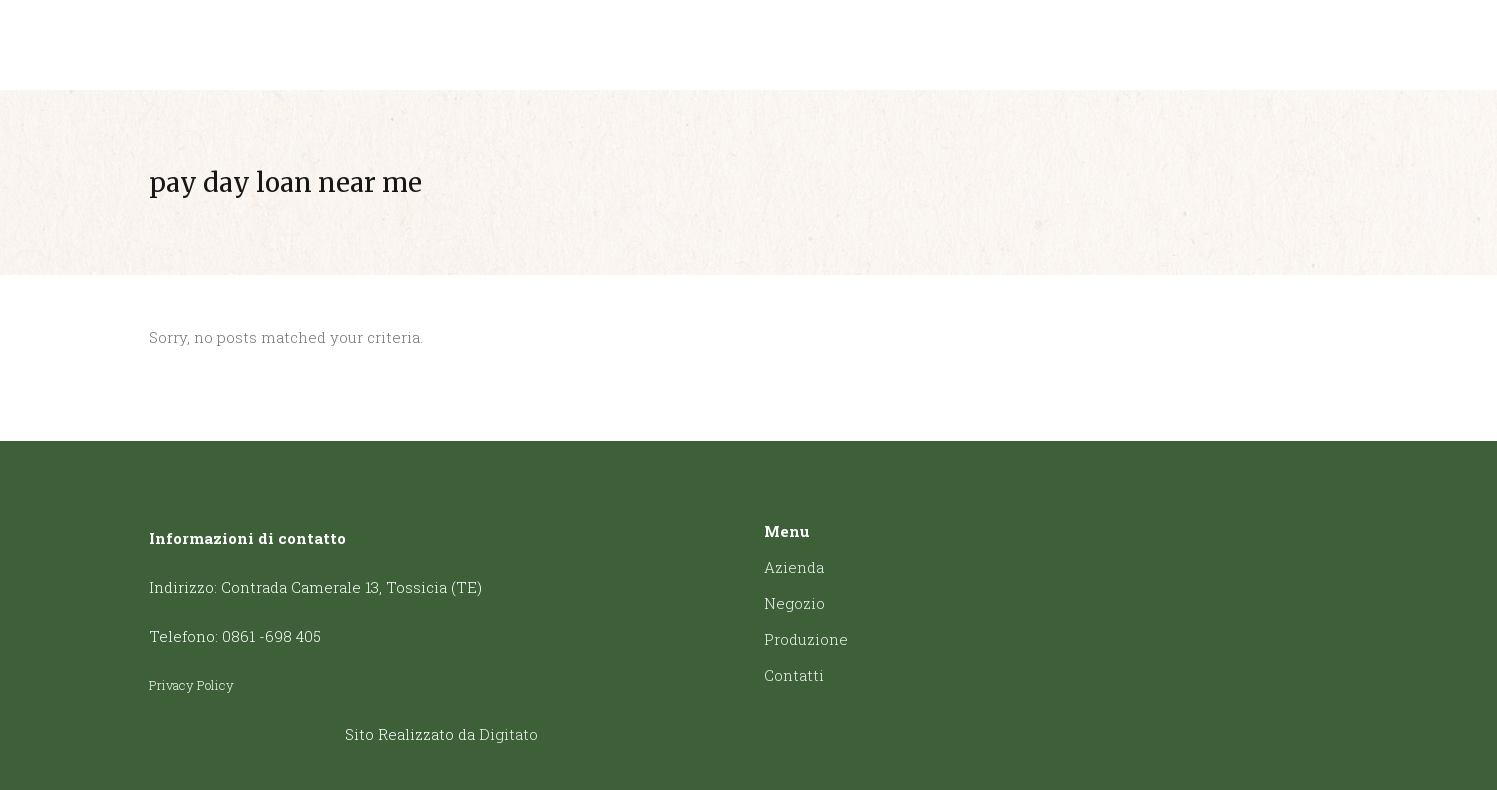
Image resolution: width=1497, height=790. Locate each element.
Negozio (794, 603)
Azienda (794, 567)
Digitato (508, 734)
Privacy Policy (191, 685)
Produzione (806, 639)
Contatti (794, 675)
